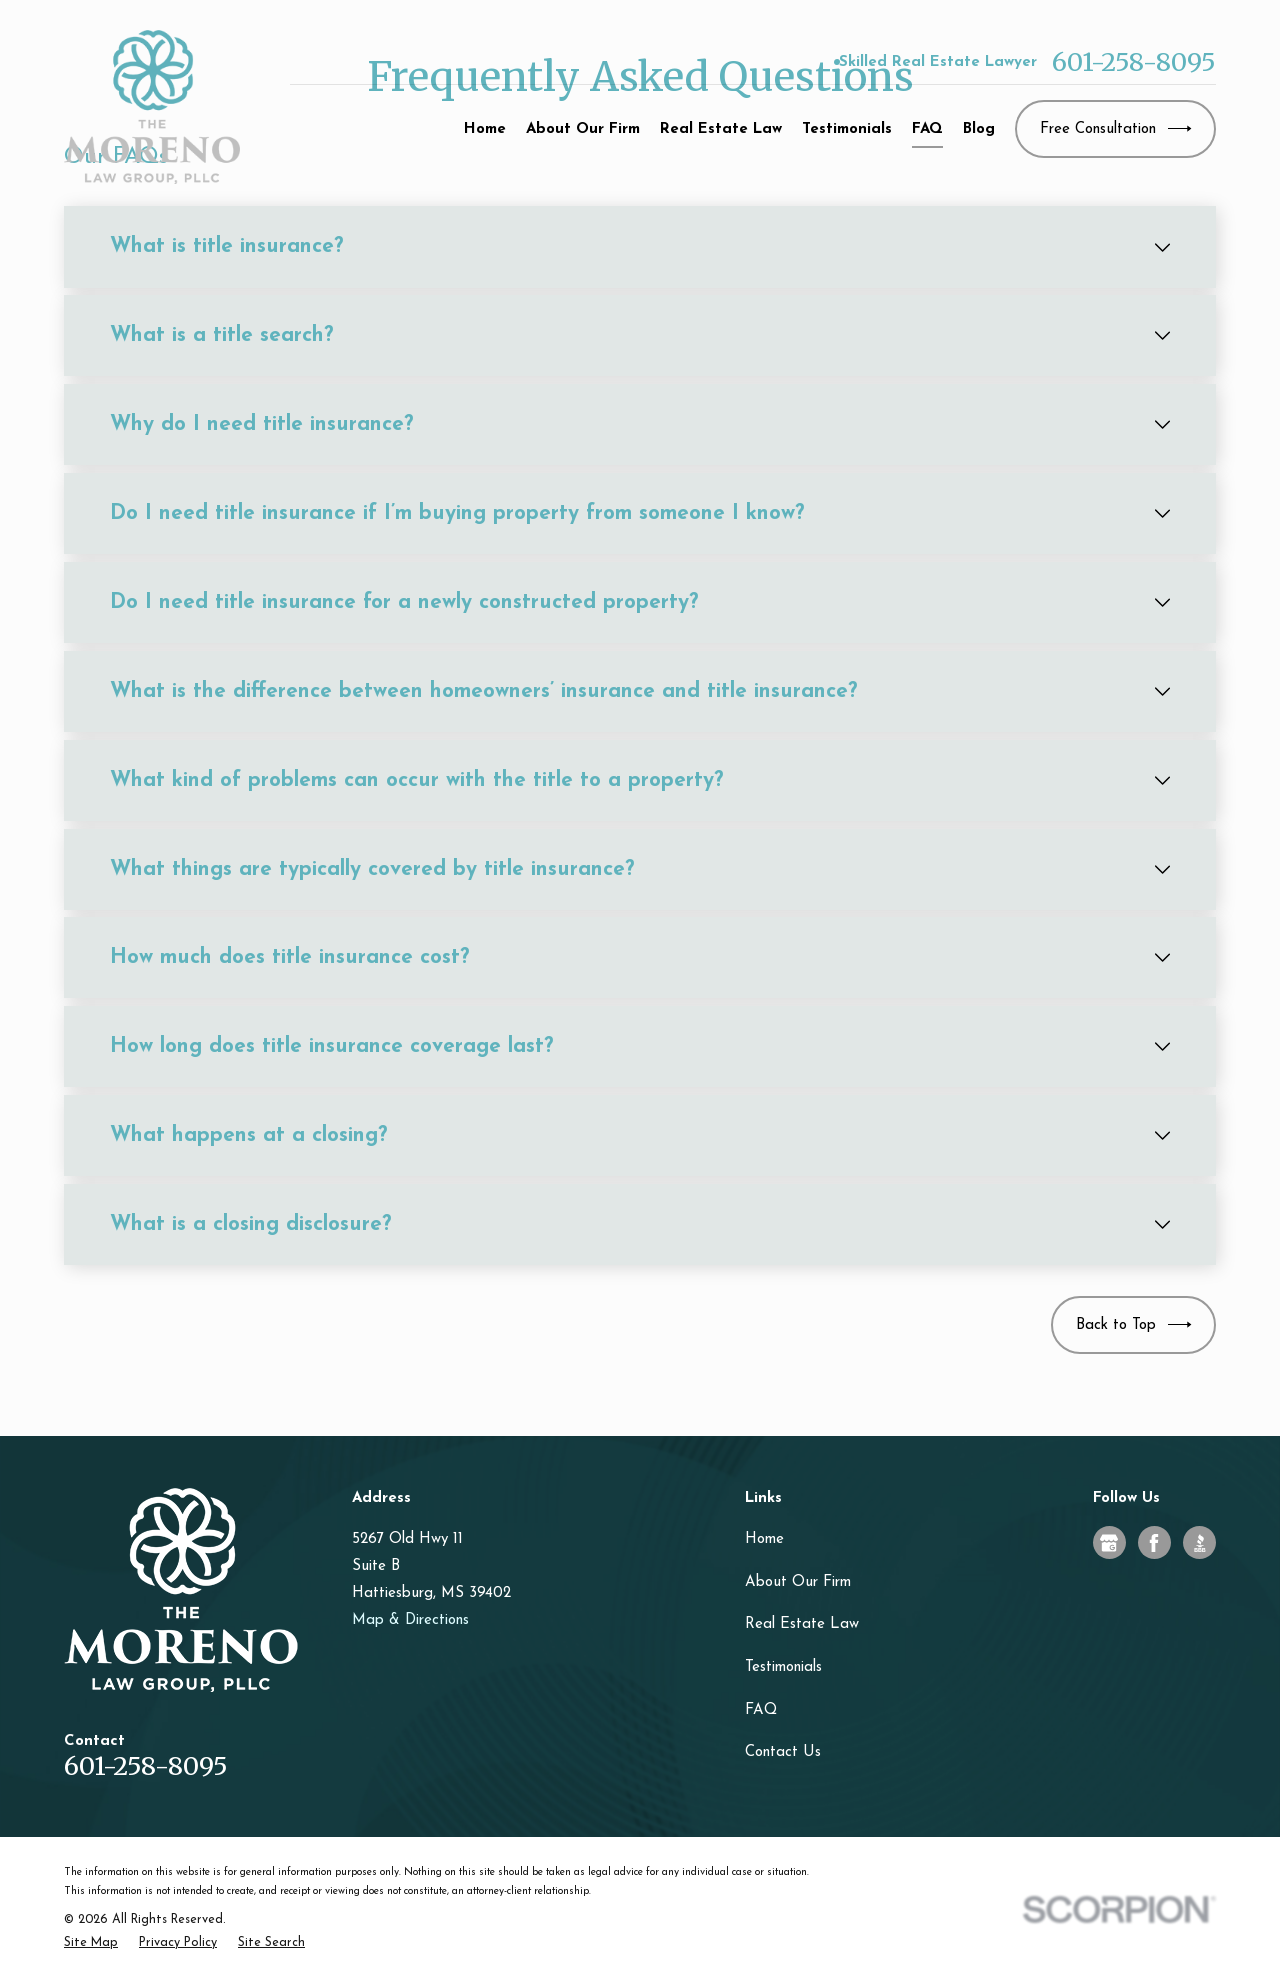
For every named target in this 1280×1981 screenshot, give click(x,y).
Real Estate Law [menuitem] (721, 129)
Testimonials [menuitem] (847, 129)
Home (764, 1539)
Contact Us (783, 1752)
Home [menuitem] (485, 129)
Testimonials (783, 1667)
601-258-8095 (1134, 62)
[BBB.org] (1200, 1543)
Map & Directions (410, 1620)
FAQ (761, 1710)
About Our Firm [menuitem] (583, 129)
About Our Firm (798, 1582)
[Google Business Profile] (1109, 1543)
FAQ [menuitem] (927, 129)
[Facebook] (1154, 1543)
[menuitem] (91, 1943)
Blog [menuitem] (979, 129)
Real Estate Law (802, 1624)
